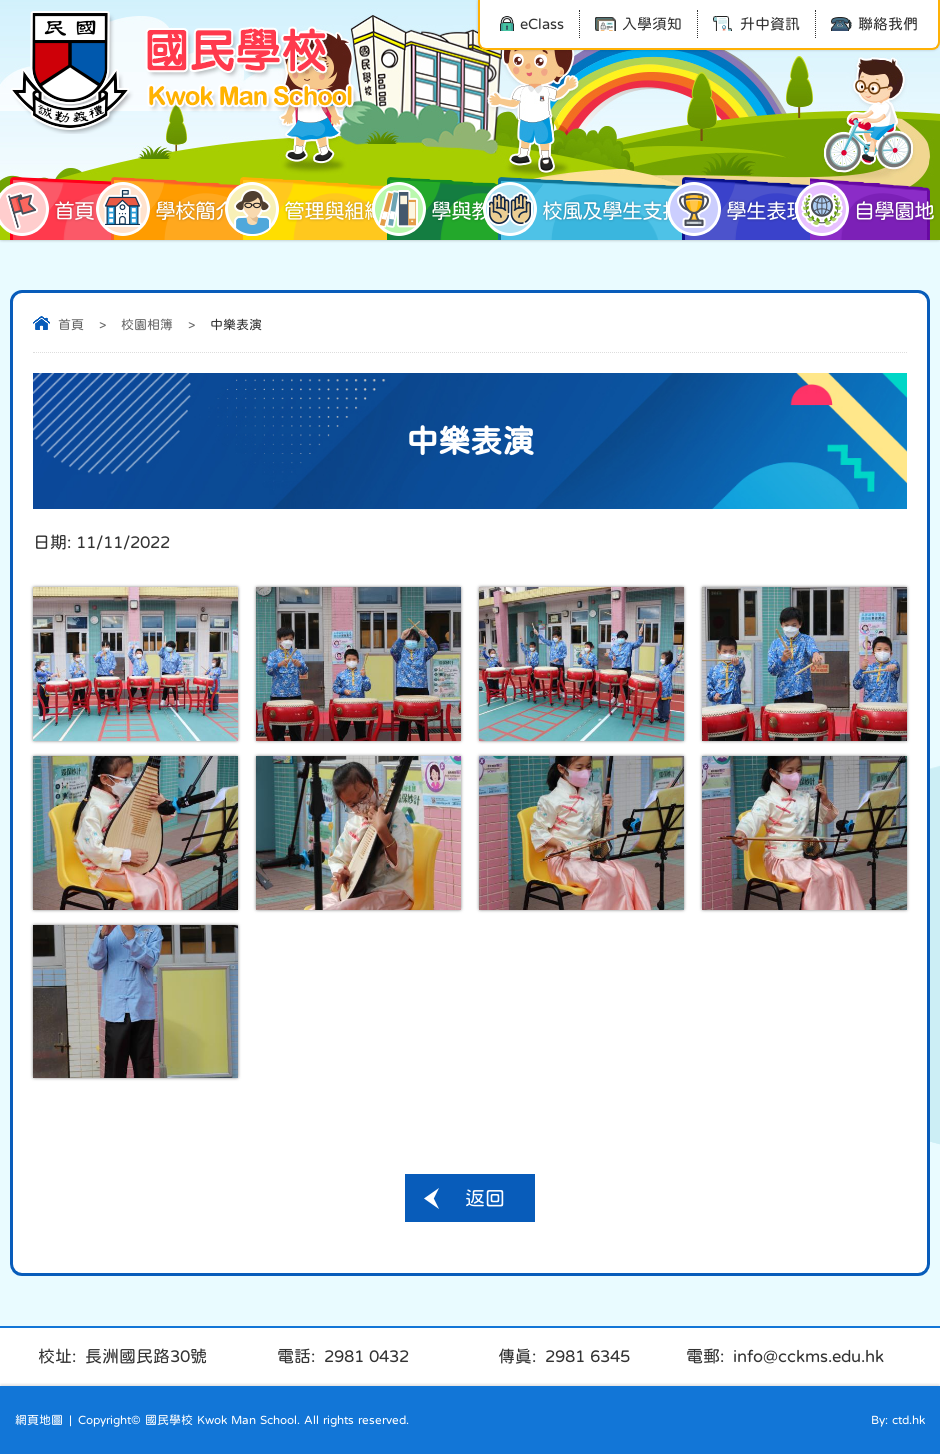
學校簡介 (173, 209)
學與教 (439, 209)
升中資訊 (756, 23)
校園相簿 (147, 324)
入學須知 (638, 23)
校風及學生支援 (590, 209)
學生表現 (744, 209)
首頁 (52, 209)
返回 (485, 1198)
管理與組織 (312, 209)
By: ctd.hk (898, 1420)
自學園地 (870, 209)
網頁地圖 (39, 1420)
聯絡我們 (874, 23)
